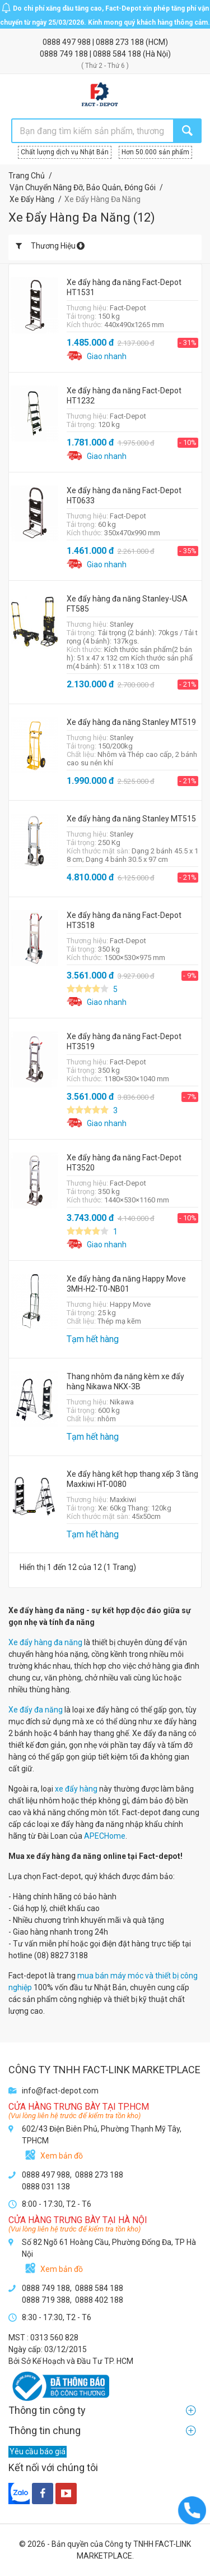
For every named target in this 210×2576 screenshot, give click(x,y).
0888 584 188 (118, 53)
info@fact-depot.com (60, 2090)
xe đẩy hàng (76, 1788)
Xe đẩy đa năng (35, 1709)
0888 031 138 (46, 2186)
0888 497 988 (67, 42)
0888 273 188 (121, 42)
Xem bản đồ (61, 2155)
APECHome (104, 1835)
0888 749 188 (65, 53)
